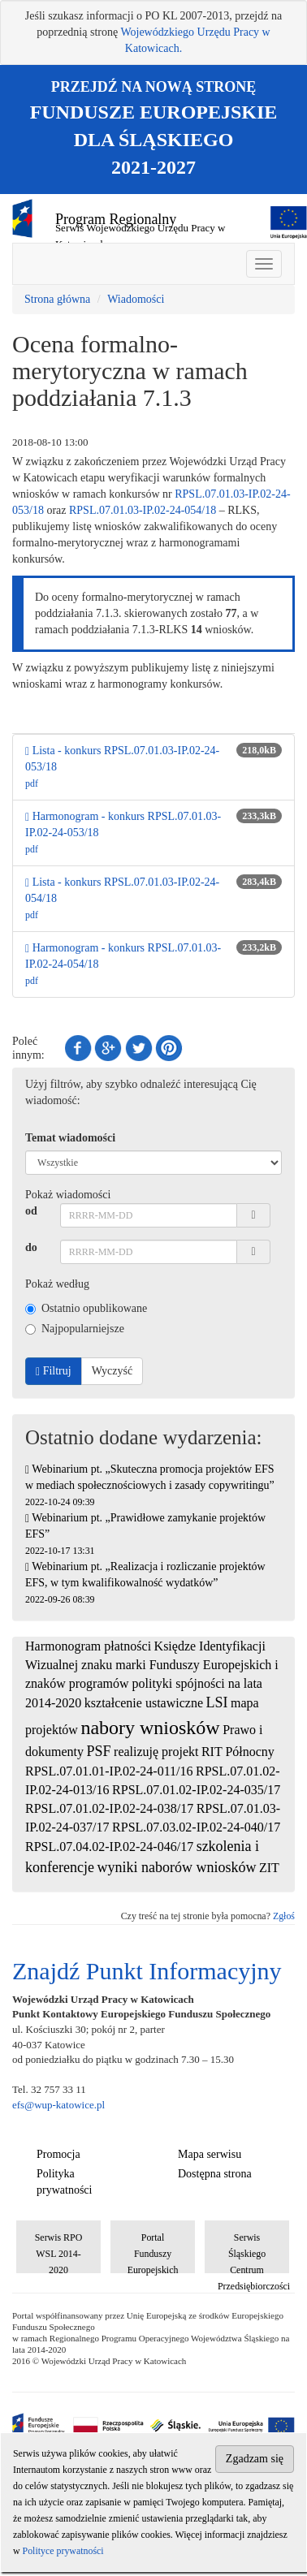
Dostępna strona (215, 2174)
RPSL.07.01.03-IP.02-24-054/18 (142, 510)
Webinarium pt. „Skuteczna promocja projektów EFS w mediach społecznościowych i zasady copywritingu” (150, 1485)
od (31, 1211)
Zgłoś (284, 1916)
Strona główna (57, 299)
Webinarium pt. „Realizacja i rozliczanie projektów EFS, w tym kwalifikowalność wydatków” (145, 1582)
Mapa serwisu (209, 2154)
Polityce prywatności (63, 2551)
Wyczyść (112, 1371)
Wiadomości (135, 299)
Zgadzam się (254, 2459)
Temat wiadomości (70, 1138)
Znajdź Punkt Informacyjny (147, 1970)
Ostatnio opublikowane (86, 1308)
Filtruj (53, 1371)
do (31, 1247)
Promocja (58, 2154)
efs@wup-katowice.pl (58, 2105)
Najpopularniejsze (74, 1329)
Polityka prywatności (64, 2182)
